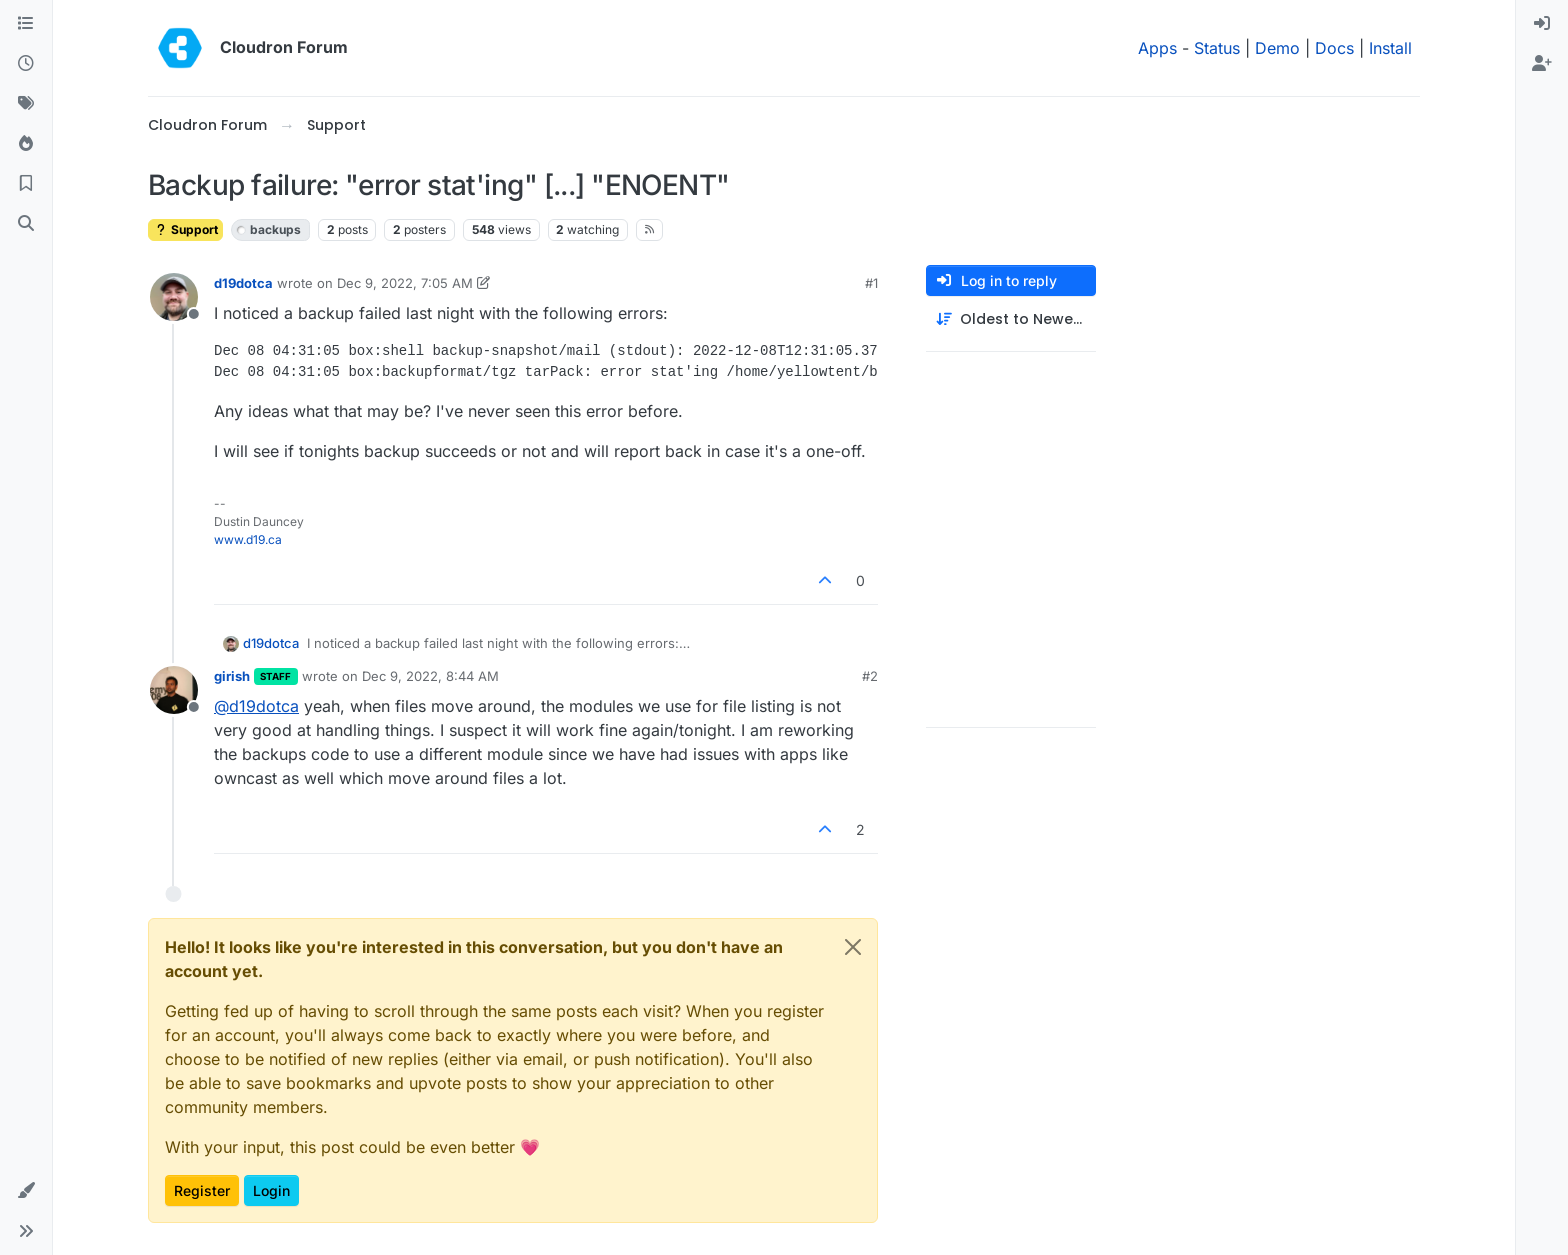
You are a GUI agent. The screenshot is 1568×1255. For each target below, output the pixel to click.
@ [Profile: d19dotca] (256, 706)
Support (185, 229)
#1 (871, 283)
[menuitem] (1542, 24)
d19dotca (243, 283)
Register (202, 1190)
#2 (870, 676)
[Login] (1542, 24)
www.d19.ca (248, 539)
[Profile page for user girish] (174, 690)
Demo (1277, 48)
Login (271, 1190)
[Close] (853, 947)
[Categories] (26, 24)
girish (232, 676)
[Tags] (26, 104)
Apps (1157, 48)
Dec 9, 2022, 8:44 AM (430, 676)
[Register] (1542, 64)
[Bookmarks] (26, 184)
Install (1390, 48)
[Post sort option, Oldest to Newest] (1011, 319)
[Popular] (26, 144)
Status (1217, 48)
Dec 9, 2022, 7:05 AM (405, 283)
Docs (1334, 48)
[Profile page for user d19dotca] (174, 297)
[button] (26, 1191)
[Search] (26, 224)
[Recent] (26, 64)
